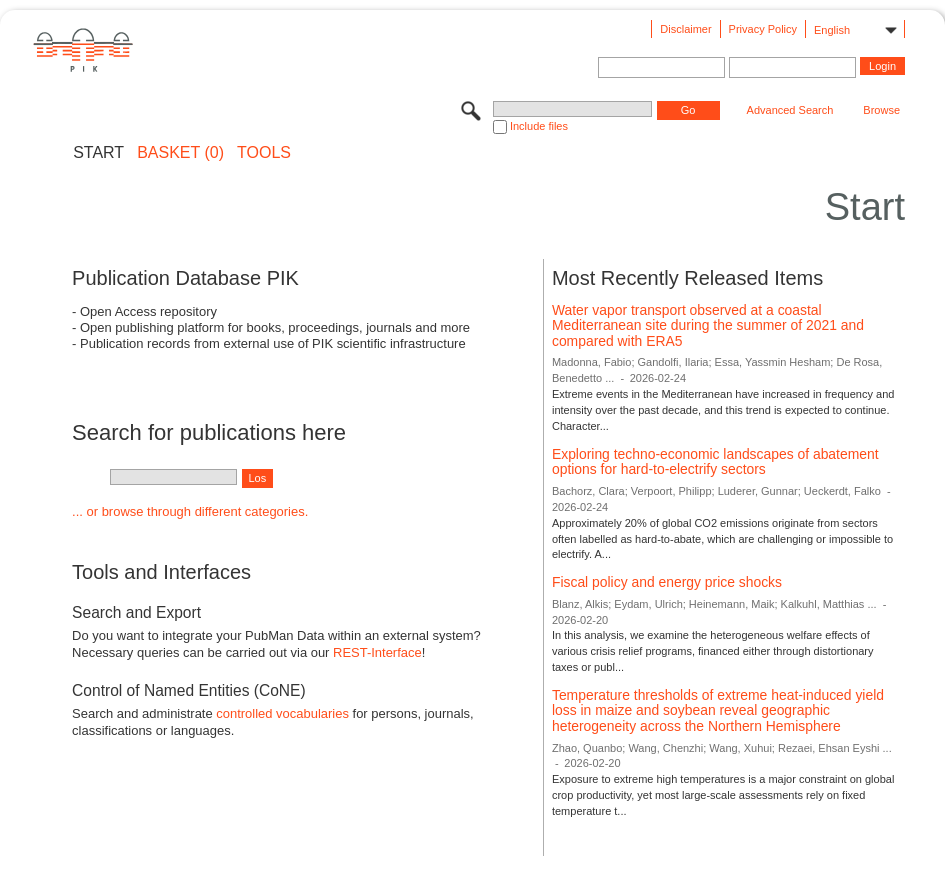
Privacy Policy (763, 29)
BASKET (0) (180, 153)
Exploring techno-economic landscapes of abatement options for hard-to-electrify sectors (715, 462)
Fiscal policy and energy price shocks (667, 582)
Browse (881, 110)
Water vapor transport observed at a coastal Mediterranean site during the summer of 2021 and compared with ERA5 (708, 325)
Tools (264, 153)
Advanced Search (790, 110)
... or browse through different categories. (190, 511)
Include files (539, 126)
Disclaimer (685, 29)
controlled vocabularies (282, 713)
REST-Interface (377, 652)
